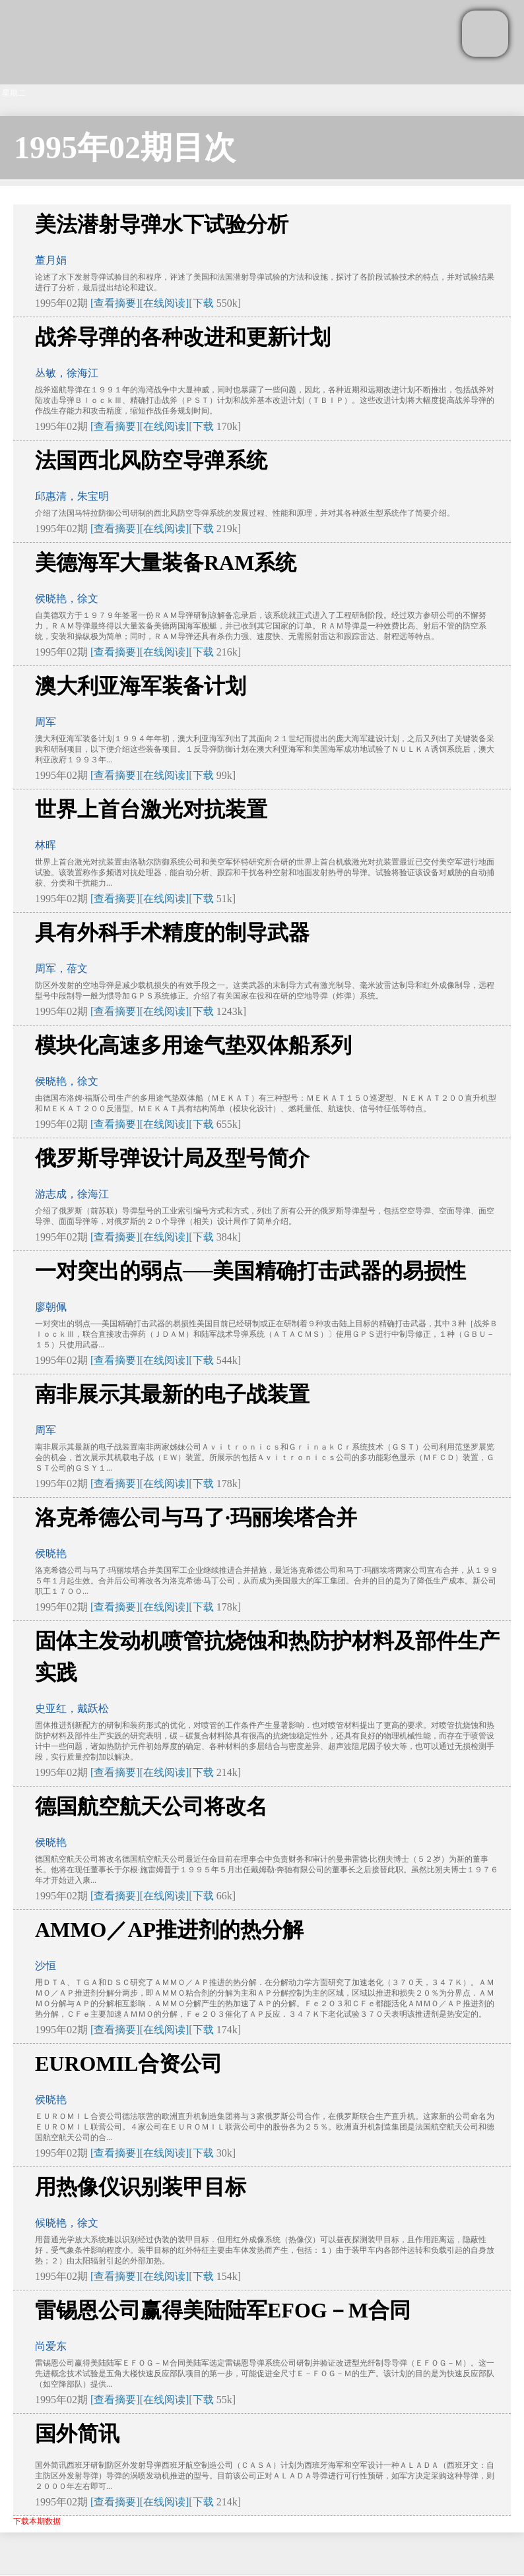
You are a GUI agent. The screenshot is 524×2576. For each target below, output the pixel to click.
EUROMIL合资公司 (128, 2063)
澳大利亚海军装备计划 (140, 686)
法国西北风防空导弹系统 (151, 460)
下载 (203, 303)
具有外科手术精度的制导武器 (172, 932)
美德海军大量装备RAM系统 (165, 562)
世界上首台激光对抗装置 (151, 809)
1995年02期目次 (125, 147)
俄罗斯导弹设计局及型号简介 (172, 1158)
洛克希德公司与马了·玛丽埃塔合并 (196, 1517)
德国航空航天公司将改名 (151, 1806)
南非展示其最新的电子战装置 (172, 1394)
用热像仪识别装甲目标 (140, 2187)
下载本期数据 (37, 2521)
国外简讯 (77, 2433)
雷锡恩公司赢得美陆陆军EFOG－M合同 (222, 2310)
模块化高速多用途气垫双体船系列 (193, 1045)
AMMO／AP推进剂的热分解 (169, 1930)
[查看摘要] (115, 303)
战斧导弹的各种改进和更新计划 (183, 337)
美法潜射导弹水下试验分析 (161, 224)
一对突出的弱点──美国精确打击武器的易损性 (250, 1271)
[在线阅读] (164, 303)
